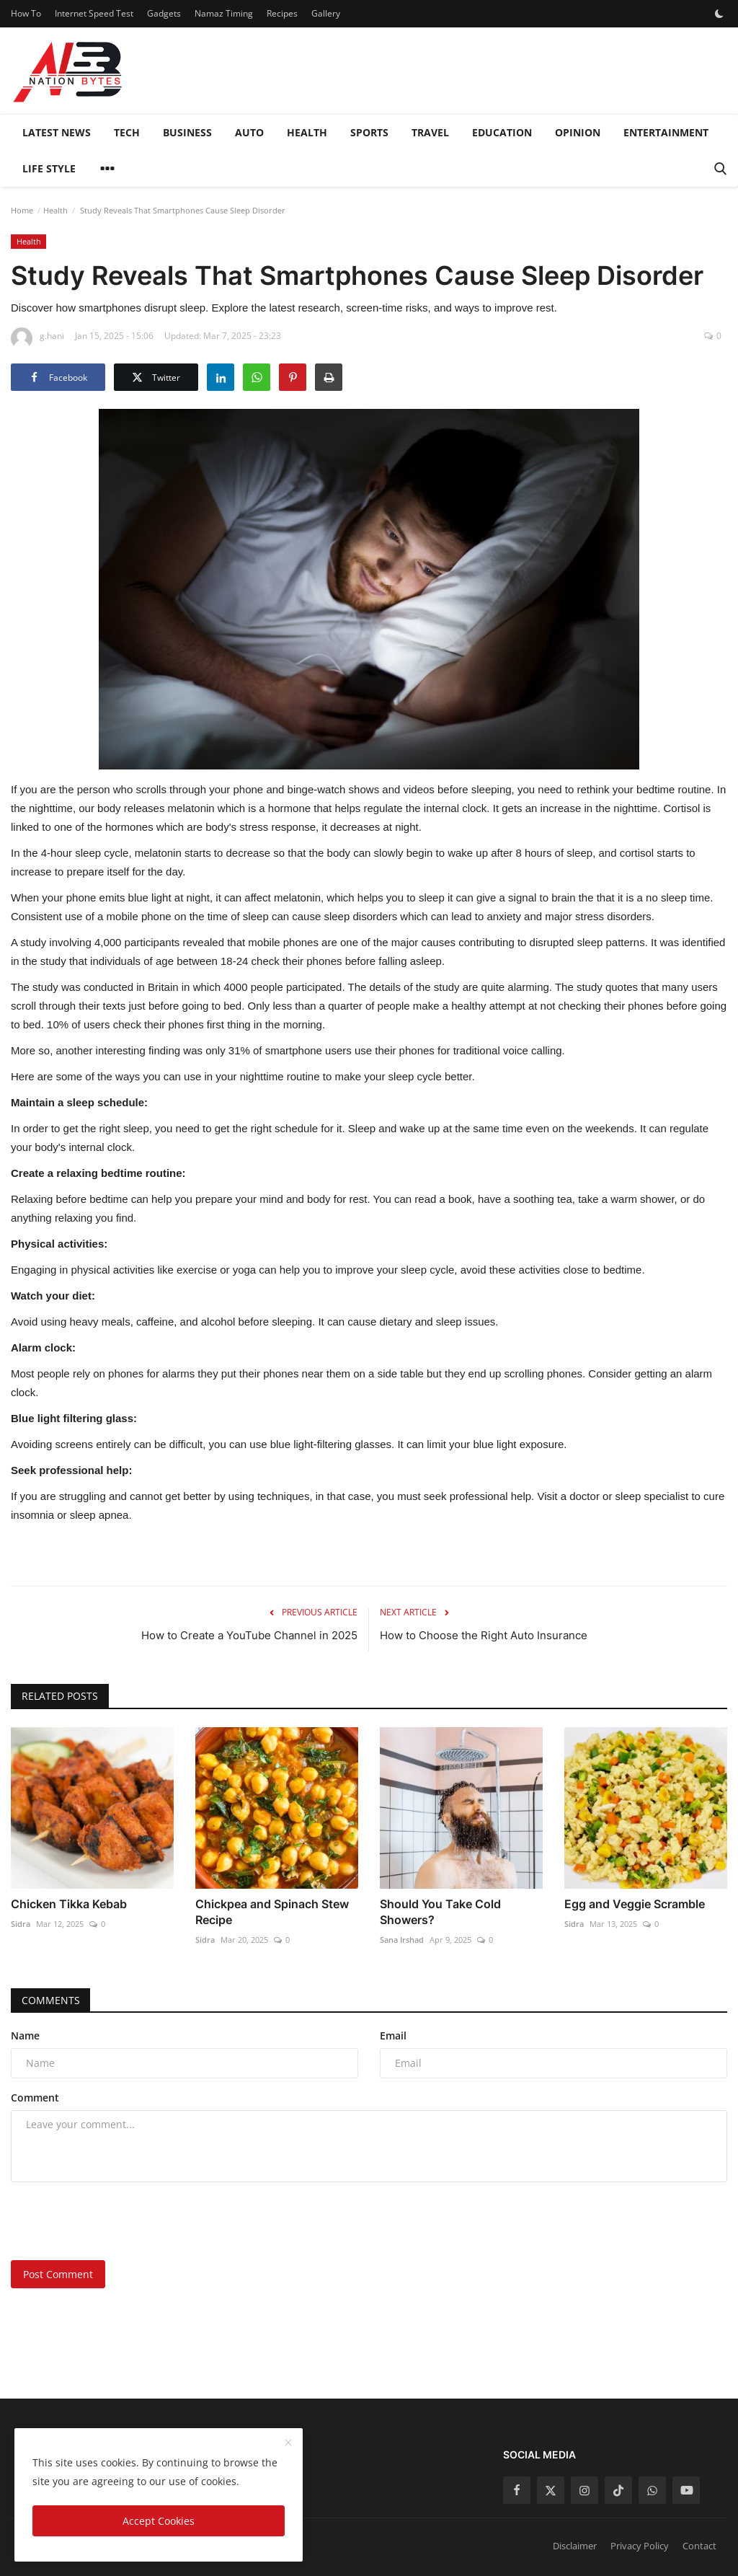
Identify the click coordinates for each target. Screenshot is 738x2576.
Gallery (325, 13)
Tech (127, 132)
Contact (699, 2545)
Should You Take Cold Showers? (440, 1912)
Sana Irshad (402, 1939)
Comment (35, 2097)
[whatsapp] (652, 2490)
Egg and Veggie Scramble (634, 1904)
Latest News (56, 132)
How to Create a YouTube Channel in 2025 (249, 1635)
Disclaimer (575, 2545)
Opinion (577, 132)
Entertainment (665, 132)
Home (22, 210)
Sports (369, 132)
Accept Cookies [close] (159, 2521)
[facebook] (516, 2490)
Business (187, 132)
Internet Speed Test (94, 13)
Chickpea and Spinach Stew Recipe (272, 1912)
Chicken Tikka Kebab (69, 1904)
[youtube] (686, 2490)
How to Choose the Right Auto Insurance (483, 1635)
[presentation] (120, 2221)
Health (307, 132)
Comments (51, 2000)
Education (502, 132)
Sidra (20, 1923)
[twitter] (550, 2490)
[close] (288, 2443)
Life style (49, 168)
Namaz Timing (224, 13)
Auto (249, 132)
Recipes (282, 13)
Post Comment (58, 2274)
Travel (430, 132)
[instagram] (584, 2490)
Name (25, 2035)
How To (26, 13)
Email (393, 2035)
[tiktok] (618, 2490)
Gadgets (164, 13)
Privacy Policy (639, 2545)
